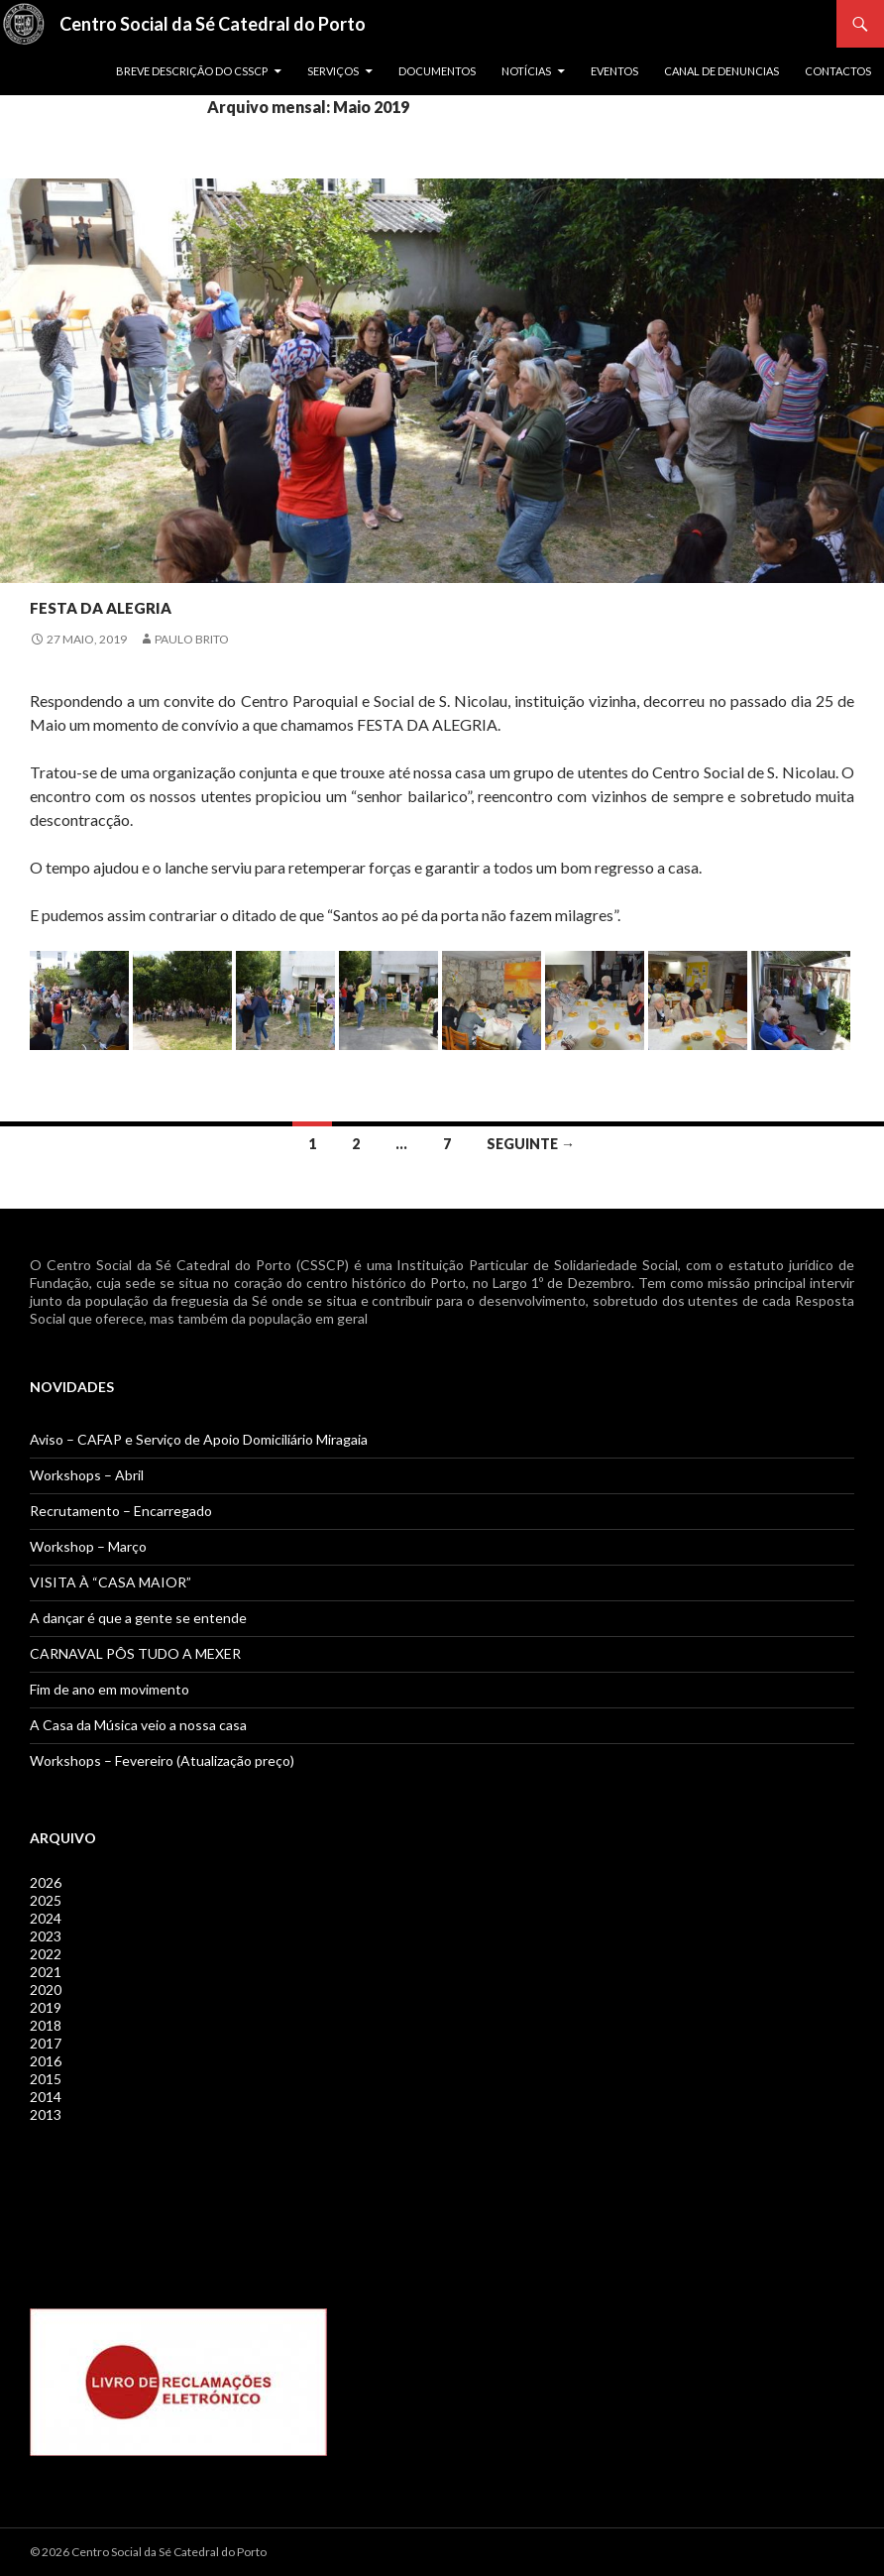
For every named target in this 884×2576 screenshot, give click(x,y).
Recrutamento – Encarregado (121, 1510)
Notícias (526, 70)
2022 (45, 1953)
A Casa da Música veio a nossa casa (138, 1724)
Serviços (333, 70)
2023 (45, 1936)
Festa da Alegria (170, 601)
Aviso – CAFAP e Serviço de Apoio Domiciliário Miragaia (199, 1439)
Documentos (437, 70)
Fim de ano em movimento (109, 1689)
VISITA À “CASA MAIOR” (110, 1582)
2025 (45, 1900)
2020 (45, 1989)
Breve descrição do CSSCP (192, 70)
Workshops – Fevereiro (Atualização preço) (162, 1760)
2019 (45, 2007)
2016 (45, 2060)
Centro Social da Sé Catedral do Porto (212, 24)
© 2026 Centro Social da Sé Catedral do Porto (148, 2551)
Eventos (614, 70)
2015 (45, 2078)
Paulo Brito (192, 639)
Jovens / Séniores (89, 566)
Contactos (838, 70)
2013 (45, 2114)
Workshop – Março (88, 1546)
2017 (45, 2043)
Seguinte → (531, 1143)
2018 (45, 2025)
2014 (45, 2096)
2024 (45, 1918)
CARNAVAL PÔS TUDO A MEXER (135, 1653)
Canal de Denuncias (721, 70)
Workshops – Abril (87, 1474)
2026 (45, 1882)
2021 (45, 1971)
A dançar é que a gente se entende (138, 1617)
